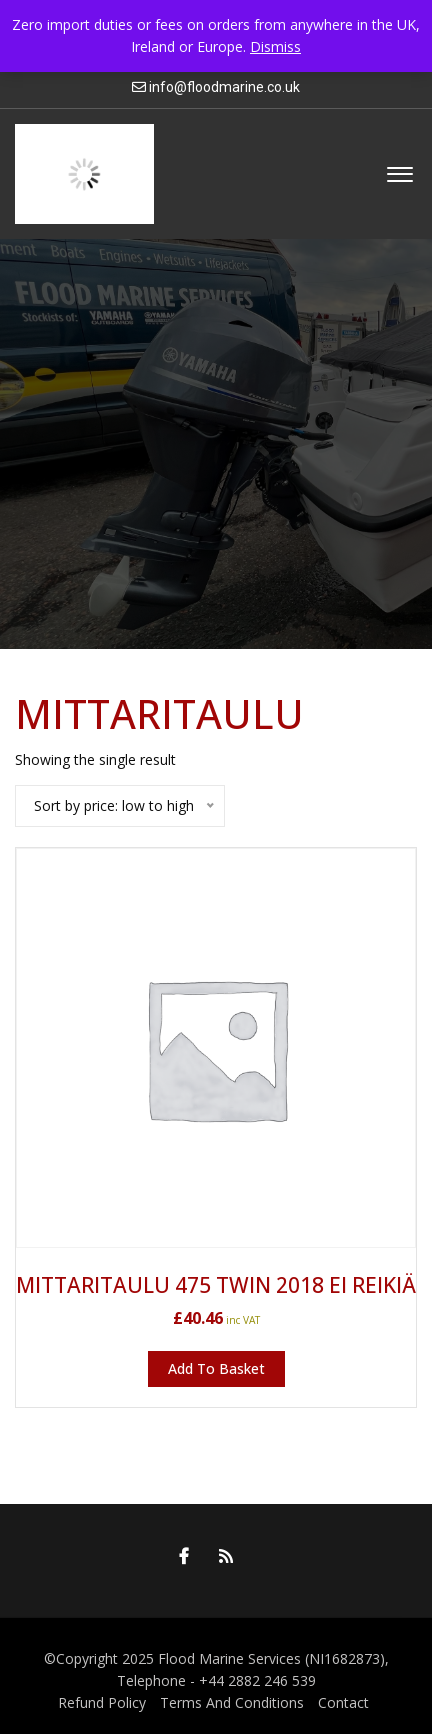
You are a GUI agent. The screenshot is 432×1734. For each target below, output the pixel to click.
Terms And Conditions (232, 1702)
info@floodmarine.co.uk (224, 87)
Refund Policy (102, 1702)
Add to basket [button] (216, 1368)
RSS (221, 1556)
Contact (343, 1702)
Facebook (179, 1556)
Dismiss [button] (275, 46)
